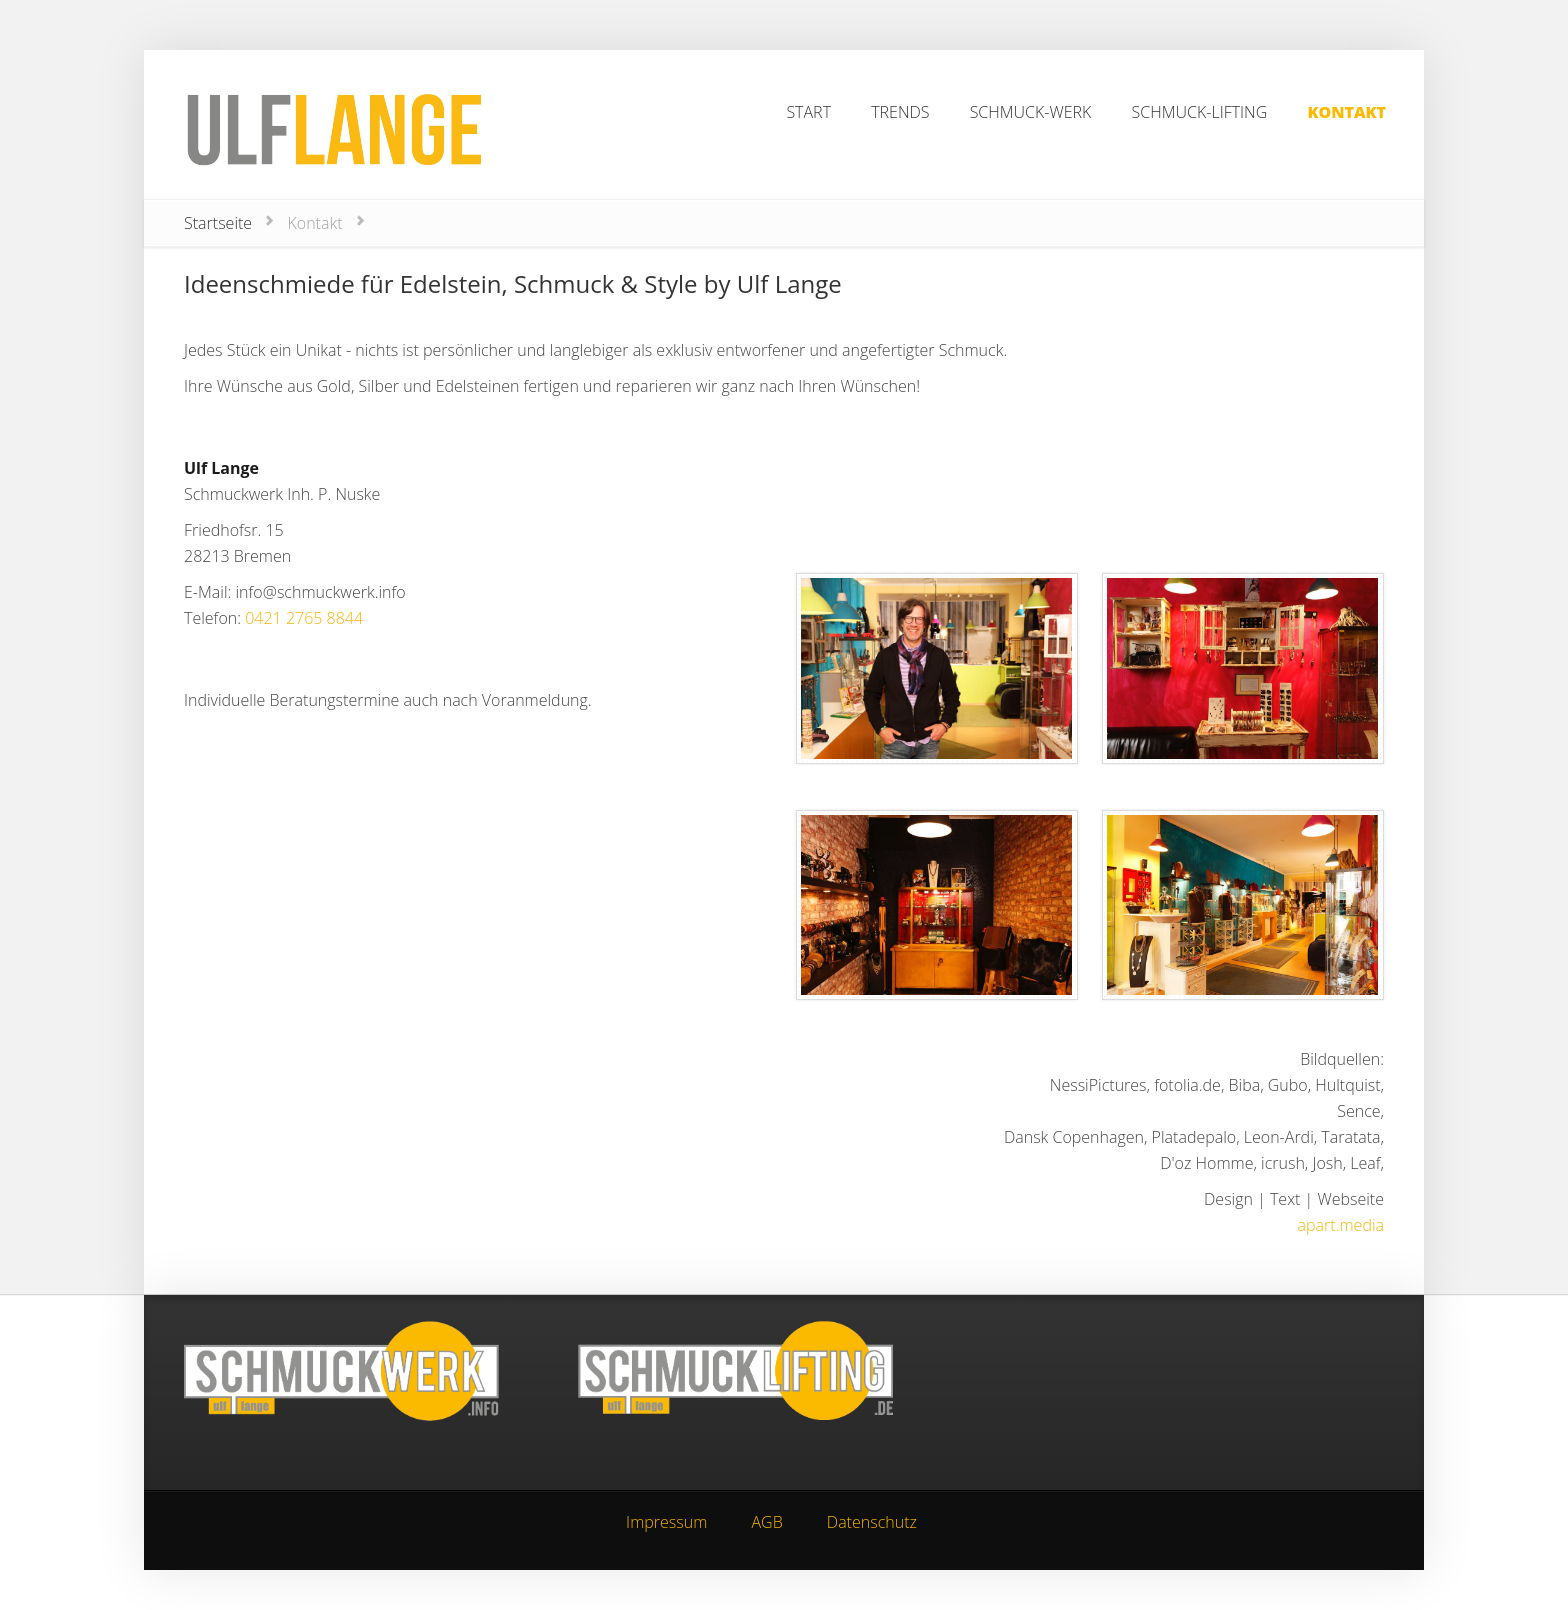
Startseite (218, 223)
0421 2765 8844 (304, 618)
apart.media (1341, 1225)
